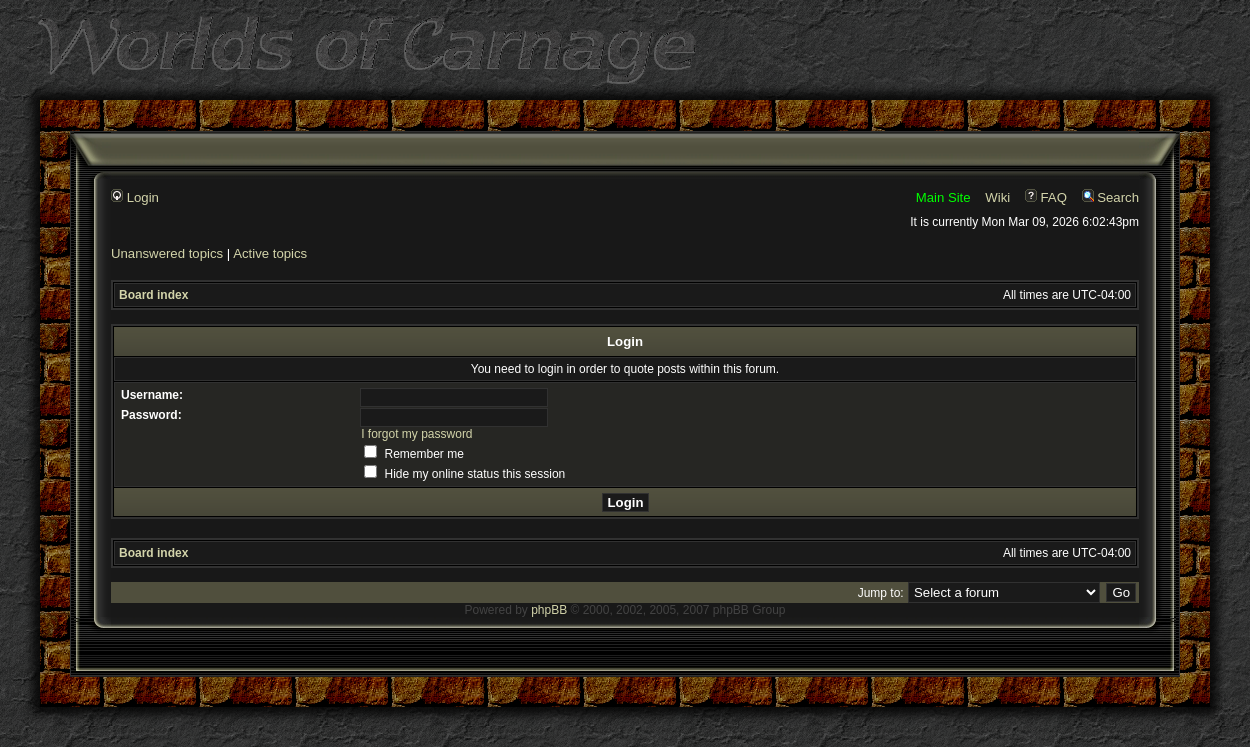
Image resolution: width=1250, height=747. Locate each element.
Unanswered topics (167, 253)
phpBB (549, 610)
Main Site (943, 197)
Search (1110, 197)
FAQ (1046, 197)
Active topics (270, 253)
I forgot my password (416, 434)
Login (135, 197)
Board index (153, 295)
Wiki (997, 197)
